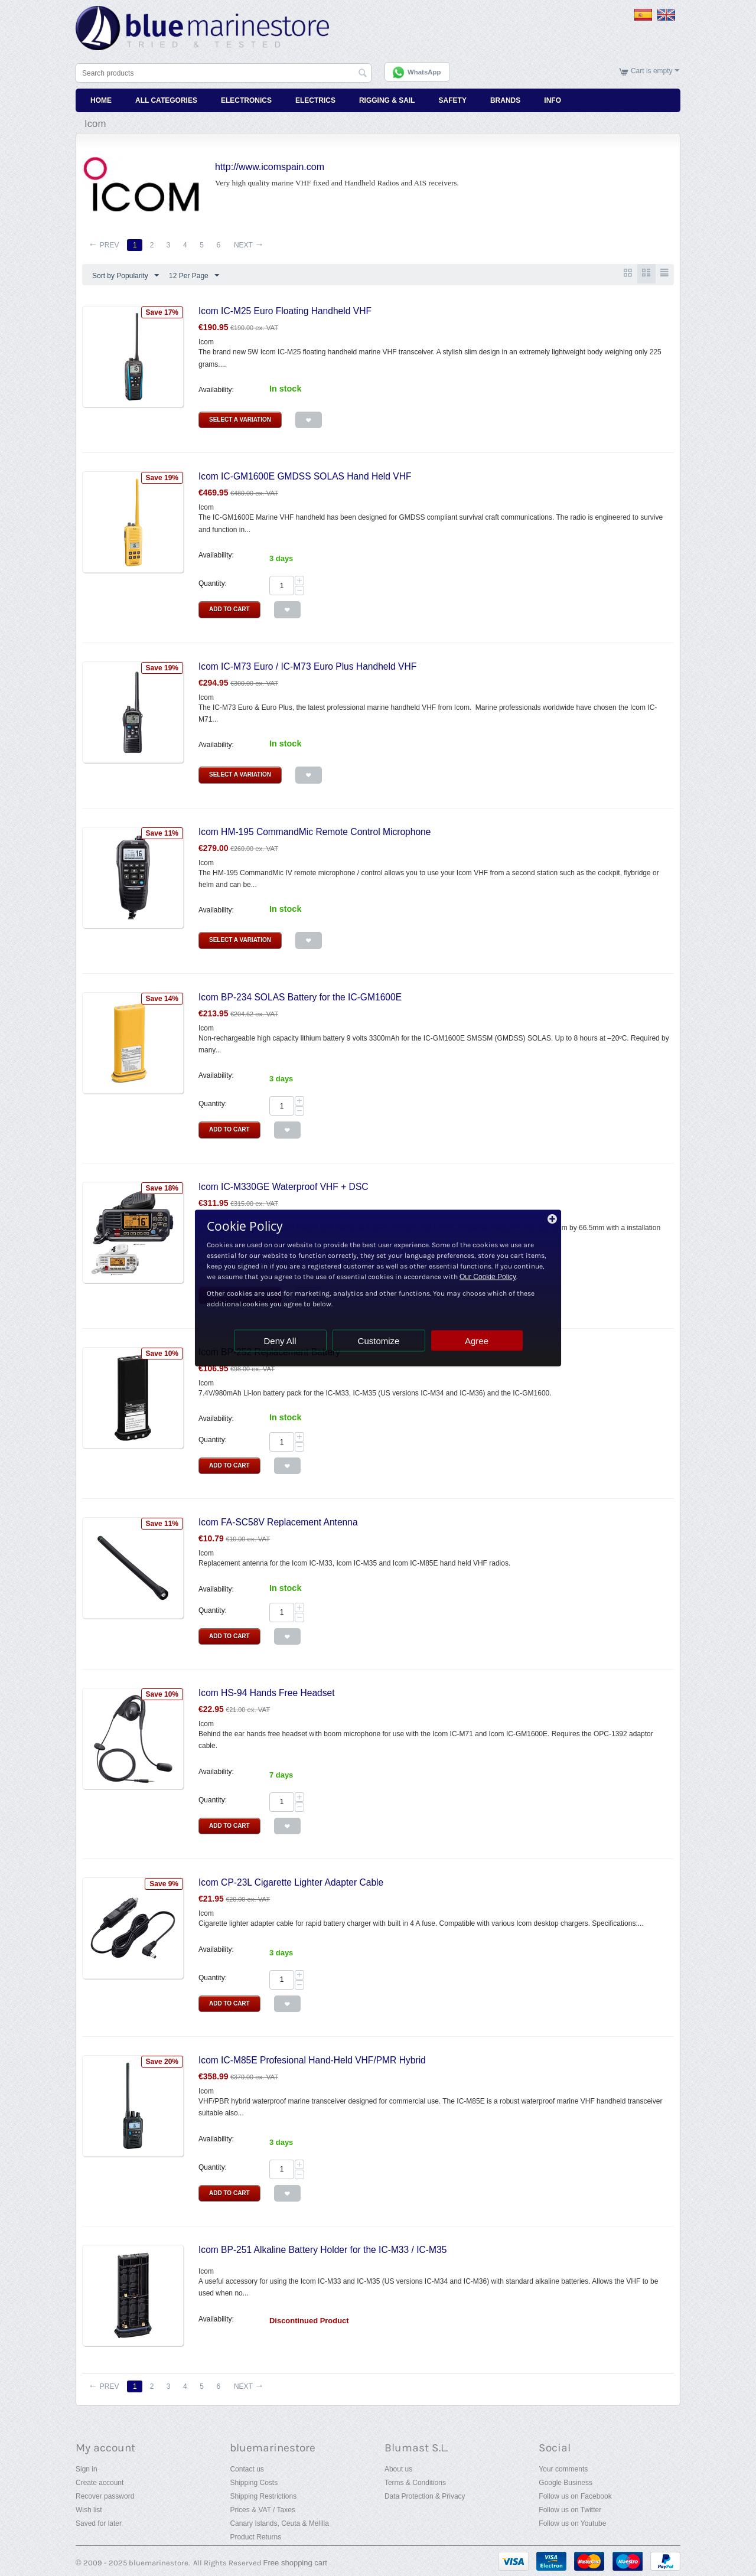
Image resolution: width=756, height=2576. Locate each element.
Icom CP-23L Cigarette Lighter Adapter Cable (290, 1882)
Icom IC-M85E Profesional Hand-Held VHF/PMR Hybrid (312, 2060)
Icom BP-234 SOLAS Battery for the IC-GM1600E (300, 996)
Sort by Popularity (125, 275)
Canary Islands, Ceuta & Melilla (279, 2523)
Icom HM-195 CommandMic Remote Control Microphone (314, 831)
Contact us (246, 2468)
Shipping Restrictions (263, 2496)
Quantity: (212, 583)
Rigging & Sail (387, 99)
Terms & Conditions (415, 2482)
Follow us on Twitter (570, 2509)
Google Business (565, 2482)
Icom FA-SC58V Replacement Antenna (278, 1522)
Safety (453, 99)
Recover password (105, 2496)
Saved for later (99, 2523)
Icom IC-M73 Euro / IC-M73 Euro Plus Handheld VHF (307, 665)
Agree (476, 1341)
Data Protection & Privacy (424, 2496)
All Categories (166, 99)
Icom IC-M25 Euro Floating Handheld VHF (285, 310)
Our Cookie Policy (488, 1277)
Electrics (315, 99)
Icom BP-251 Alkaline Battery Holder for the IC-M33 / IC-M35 (322, 2249)
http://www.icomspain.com (269, 166)
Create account (99, 2482)
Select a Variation (240, 419)
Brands (505, 99)
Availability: (216, 389)
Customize (379, 1341)
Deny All (279, 1341)
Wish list (89, 2509)
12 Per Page (194, 275)
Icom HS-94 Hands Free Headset (266, 1692)
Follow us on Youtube (572, 2523)
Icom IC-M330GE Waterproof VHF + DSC (283, 1186)
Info (552, 99)
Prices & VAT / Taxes (262, 2509)
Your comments (563, 2468)
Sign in (86, 2468)
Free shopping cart (295, 2562)
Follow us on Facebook (575, 2496)
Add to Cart (229, 608)
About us (398, 2468)
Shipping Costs (254, 2482)
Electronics (246, 99)
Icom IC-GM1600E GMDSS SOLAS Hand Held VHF (305, 476)
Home (101, 99)
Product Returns (255, 2536)
